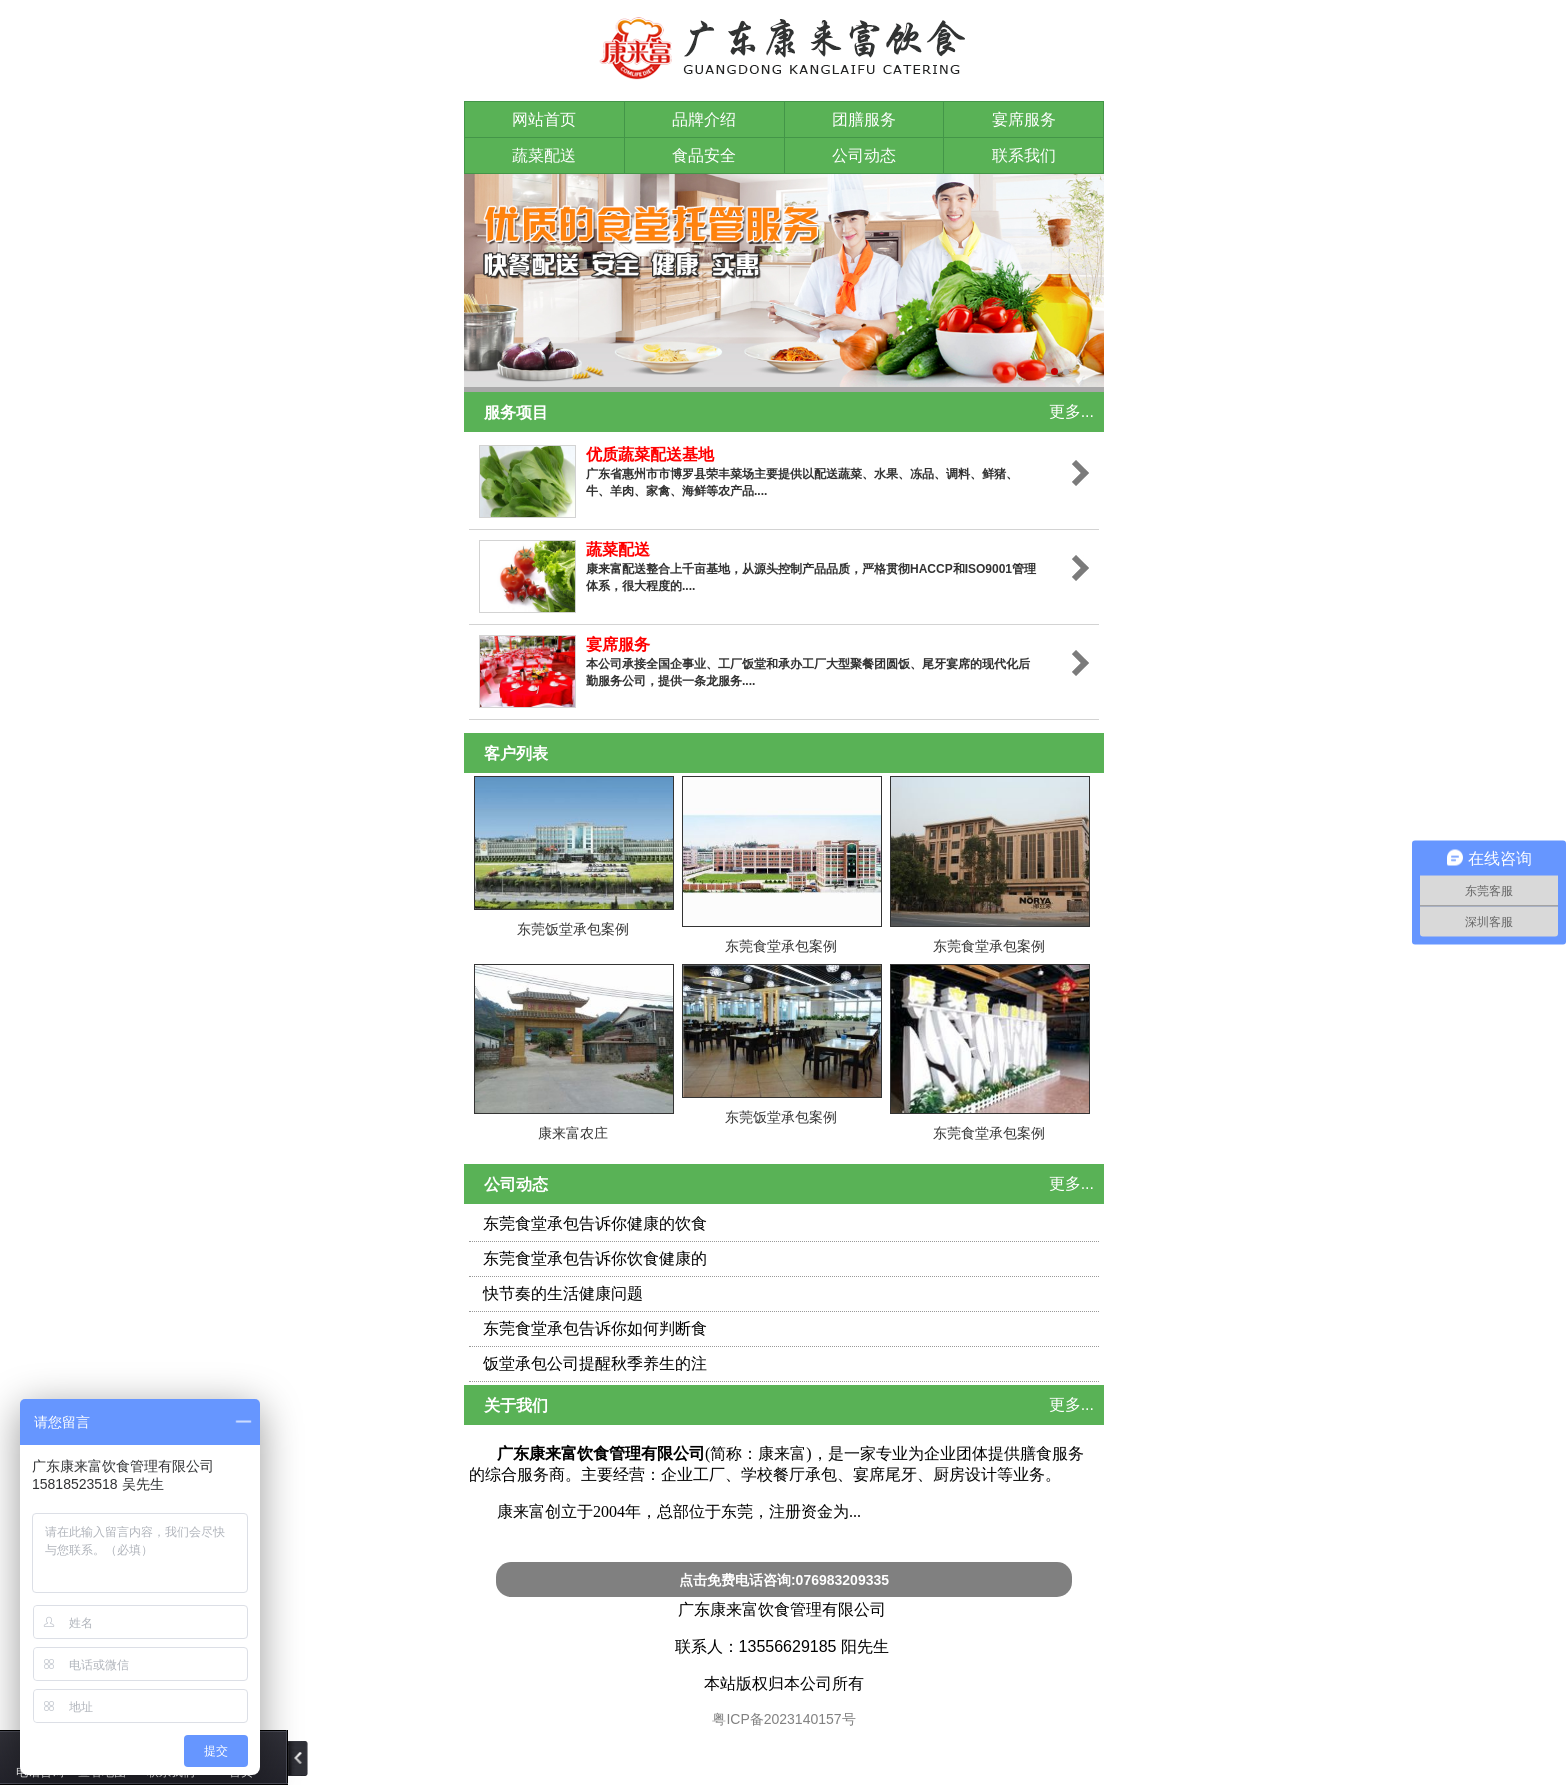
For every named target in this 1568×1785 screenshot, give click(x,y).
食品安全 (704, 155)
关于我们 (516, 1405)
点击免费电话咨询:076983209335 (784, 1580)
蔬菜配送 (544, 155)
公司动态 (864, 155)
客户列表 (516, 753)
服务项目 (516, 412)
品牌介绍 (704, 119)
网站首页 (544, 119)
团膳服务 (864, 119)
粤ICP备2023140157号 (784, 1719)
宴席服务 (1024, 119)
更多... (1071, 411)
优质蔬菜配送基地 (650, 454)
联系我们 (1024, 155)
